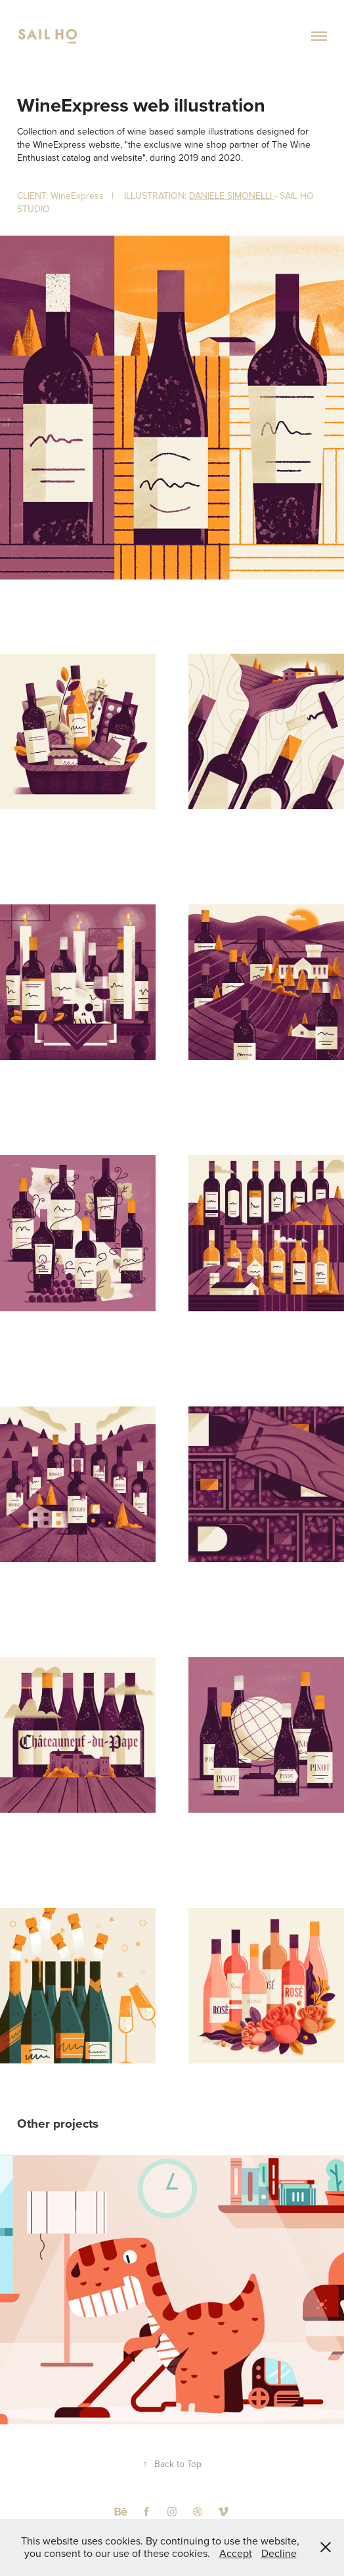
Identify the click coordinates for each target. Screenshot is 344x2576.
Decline (279, 2553)
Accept (235, 2553)
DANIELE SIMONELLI (231, 195)
